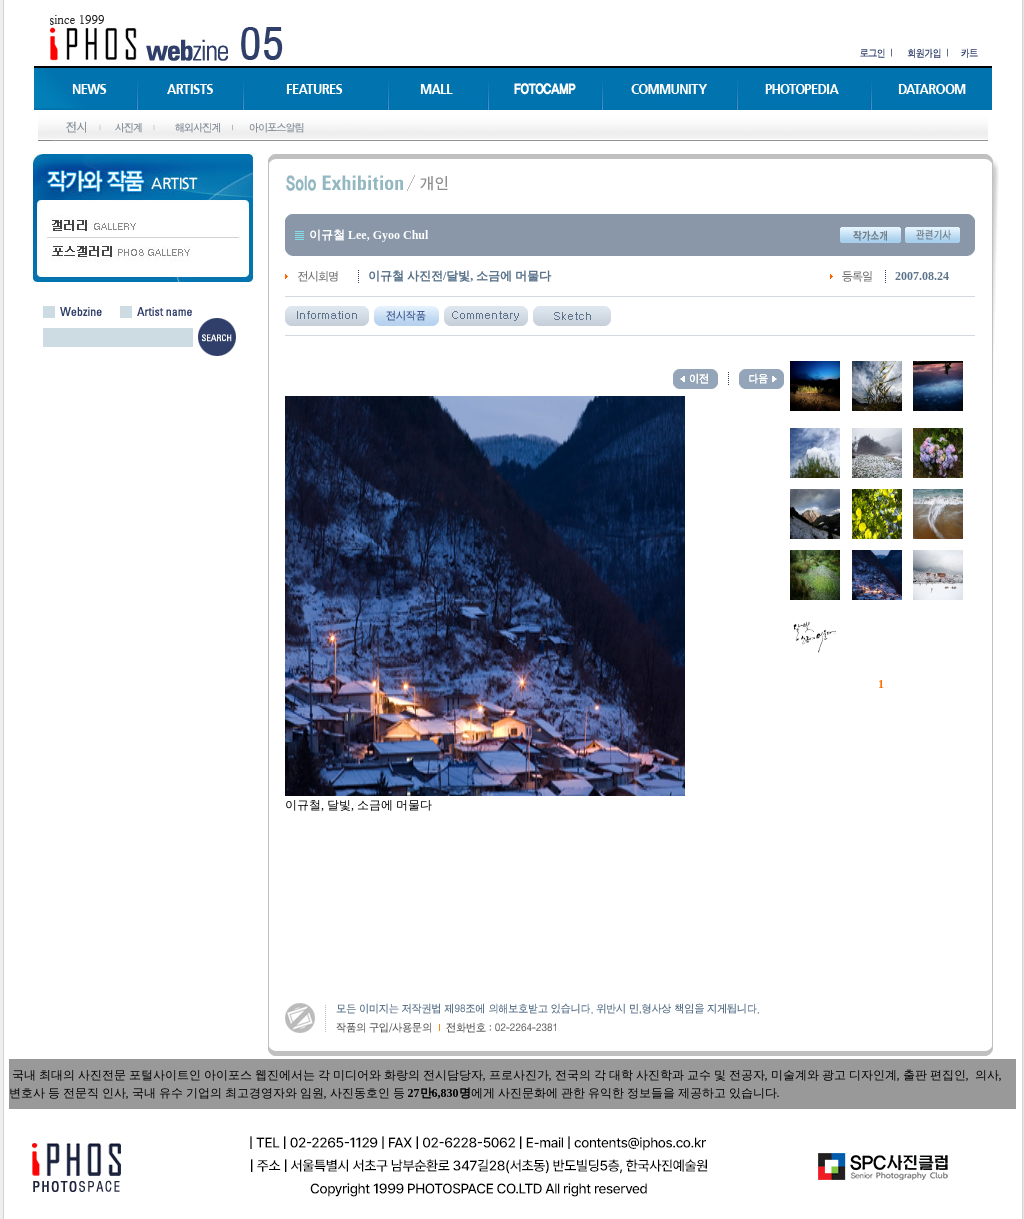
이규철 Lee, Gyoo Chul (368, 235)
